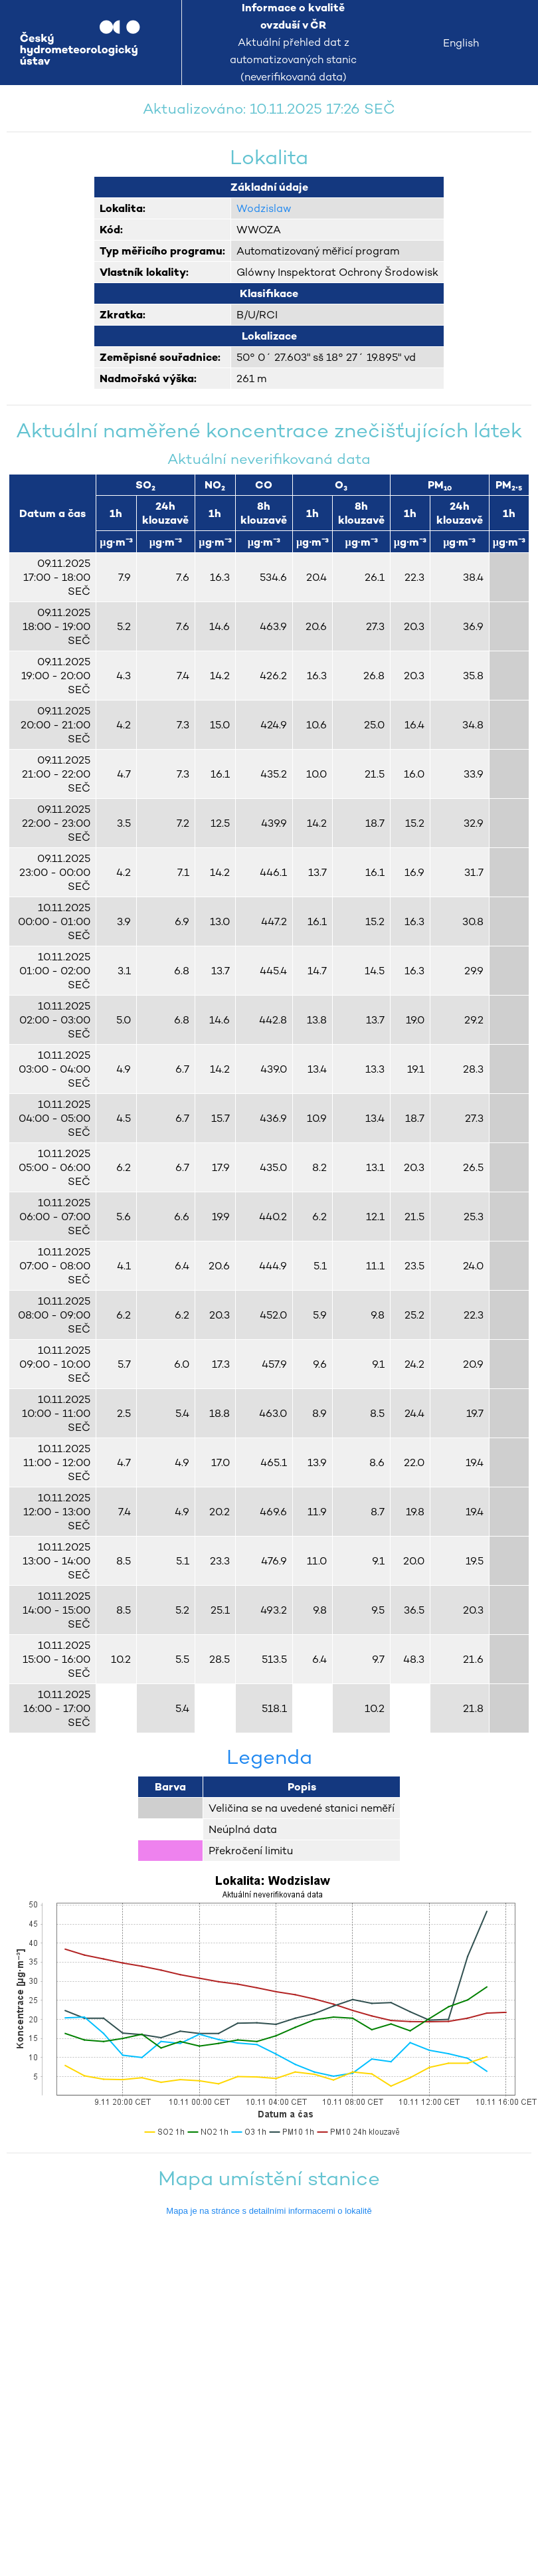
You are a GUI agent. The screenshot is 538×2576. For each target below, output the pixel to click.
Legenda (269, 1757)
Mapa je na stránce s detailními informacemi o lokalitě (268, 2211)
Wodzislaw (264, 208)
